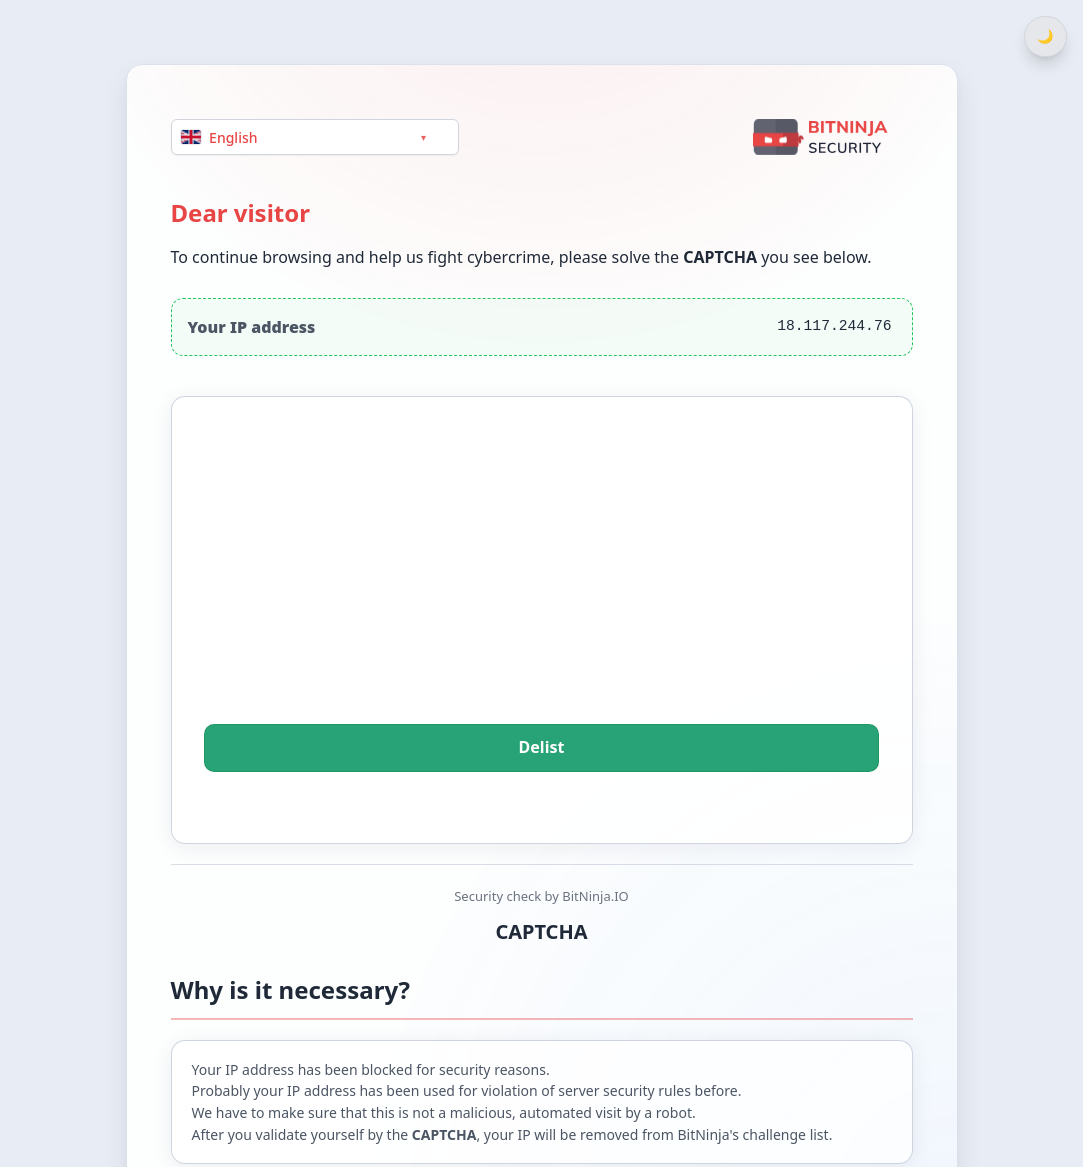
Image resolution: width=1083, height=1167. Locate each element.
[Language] (315, 136)
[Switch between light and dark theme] (1045, 36)
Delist (541, 748)
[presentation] (542, 588)
